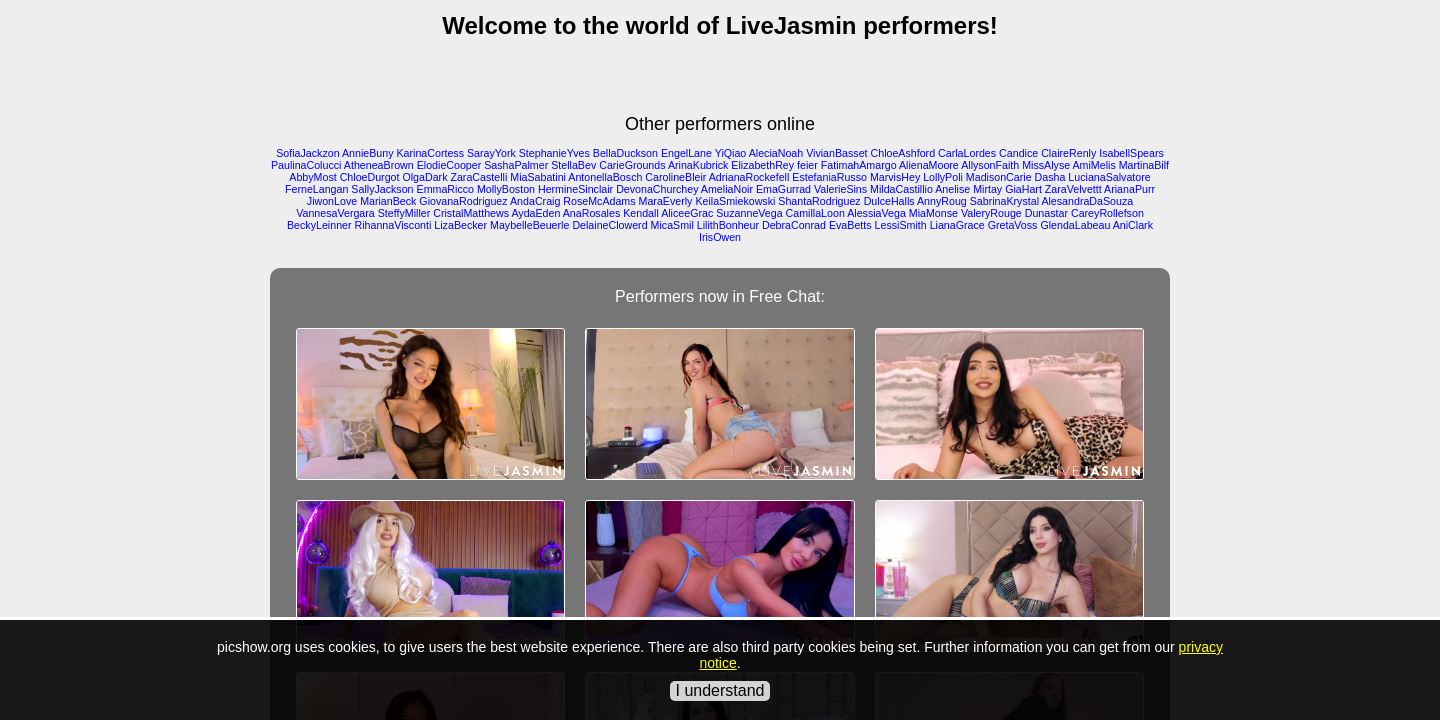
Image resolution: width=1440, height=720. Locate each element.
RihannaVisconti (393, 225)
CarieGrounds (632, 165)
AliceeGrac (687, 213)
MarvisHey (895, 177)
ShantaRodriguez (819, 201)
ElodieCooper (449, 165)
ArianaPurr (1129, 189)
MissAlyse (1046, 165)
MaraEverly (666, 201)
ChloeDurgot (370, 177)
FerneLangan (316, 189)
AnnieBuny (368, 153)
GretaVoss (1013, 225)
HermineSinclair (575, 189)
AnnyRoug (942, 201)
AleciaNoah (776, 153)
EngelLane (686, 153)
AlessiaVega (876, 213)
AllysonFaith (990, 165)
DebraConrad (794, 225)
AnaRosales (591, 213)
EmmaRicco (445, 189)
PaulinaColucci (306, 165)
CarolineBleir (675, 177)
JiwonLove (332, 201)
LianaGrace (957, 225)
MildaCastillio (901, 189)
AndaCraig (535, 201)
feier (807, 165)
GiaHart (1023, 189)
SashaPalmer (516, 165)
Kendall (641, 213)
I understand (720, 690)
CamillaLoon (815, 213)
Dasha (1050, 177)
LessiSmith (901, 225)
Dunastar (1046, 213)
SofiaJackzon (307, 153)
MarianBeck (388, 201)
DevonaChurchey (657, 189)
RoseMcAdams (599, 201)
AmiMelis (1094, 165)
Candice (1018, 153)
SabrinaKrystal (1004, 201)
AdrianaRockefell (749, 177)
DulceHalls (889, 201)
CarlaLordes (967, 153)
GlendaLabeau (1075, 225)
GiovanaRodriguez (463, 201)
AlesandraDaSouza (1087, 201)
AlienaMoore (929, 165)
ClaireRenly (1068, 153)
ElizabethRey (762, 165)
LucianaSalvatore (1109, 177)
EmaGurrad (783, 189)
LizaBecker (460, 225)
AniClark (1133, 225)
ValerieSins (840, 189)
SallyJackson (382, 189)
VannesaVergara (335, 213)
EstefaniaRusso (829, 177)
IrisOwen (720, 237)
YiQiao (731, 153)
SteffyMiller (404, 213)
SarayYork (491, 153)
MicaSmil (672, 225)
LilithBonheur (728, 225)
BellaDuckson (625, 153)
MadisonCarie (999, 177)
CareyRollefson (1107, 213)
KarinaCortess (430, 153)
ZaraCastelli (478, 177)
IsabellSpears (1131, 153)
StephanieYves (554, 153)
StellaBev (573, 165)
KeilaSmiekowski (735, 201)
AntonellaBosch (605, 177)
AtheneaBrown (379, 165)
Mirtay (987, 189)
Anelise (952, 189)
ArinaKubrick (698, 165)
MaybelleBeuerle (529, 225)
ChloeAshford (903, 153)
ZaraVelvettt (1073, 189)
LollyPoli (943, 177)
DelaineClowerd (609, 225)
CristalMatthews (471, 213)
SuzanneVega (749, 213)
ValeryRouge (991, 213)
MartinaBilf (1144, 165)
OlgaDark (424, 177)
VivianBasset (836, 153)
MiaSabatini (538, 177)
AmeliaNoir (727, 189)
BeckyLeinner (319, 225)
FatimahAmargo (859, 165)
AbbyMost (312, 177)
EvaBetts (850, 225)
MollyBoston (506, 189)
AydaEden (535, 213)
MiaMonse (933, 213)
